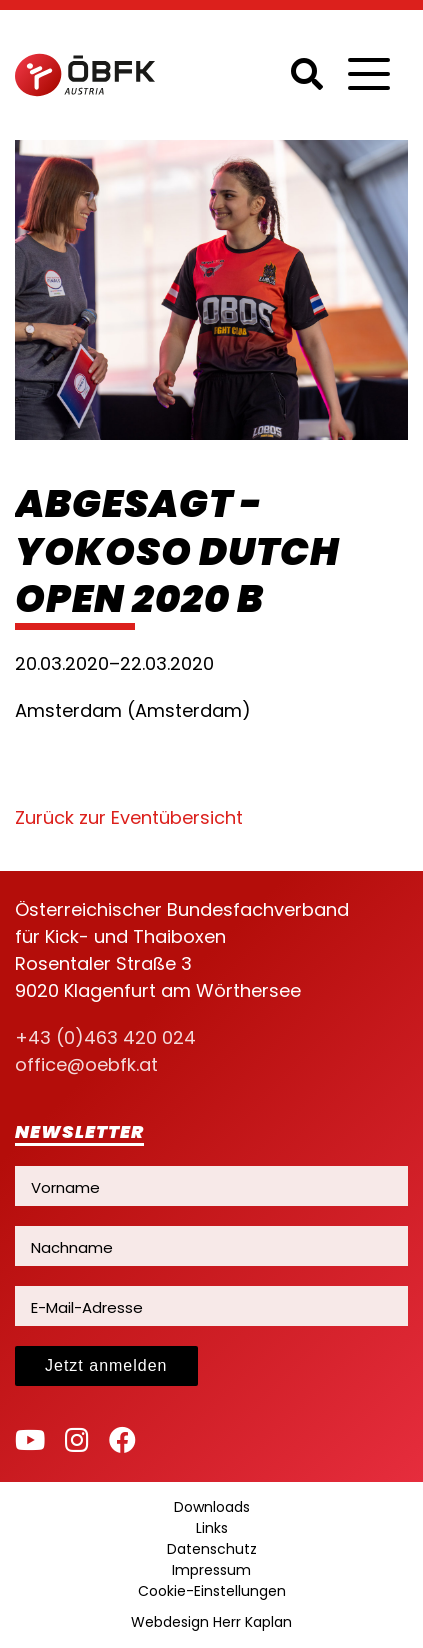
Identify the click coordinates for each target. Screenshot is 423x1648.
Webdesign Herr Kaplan (211, 1622)
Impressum (211, 1570)
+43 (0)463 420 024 (105, 1037)
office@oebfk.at (86, 1064)
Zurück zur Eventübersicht (129, 817)
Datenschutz (212, 1549)
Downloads (212, 1507)
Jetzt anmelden (106, 1365)
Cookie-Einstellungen (212, 1591)
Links (212, 1528)
